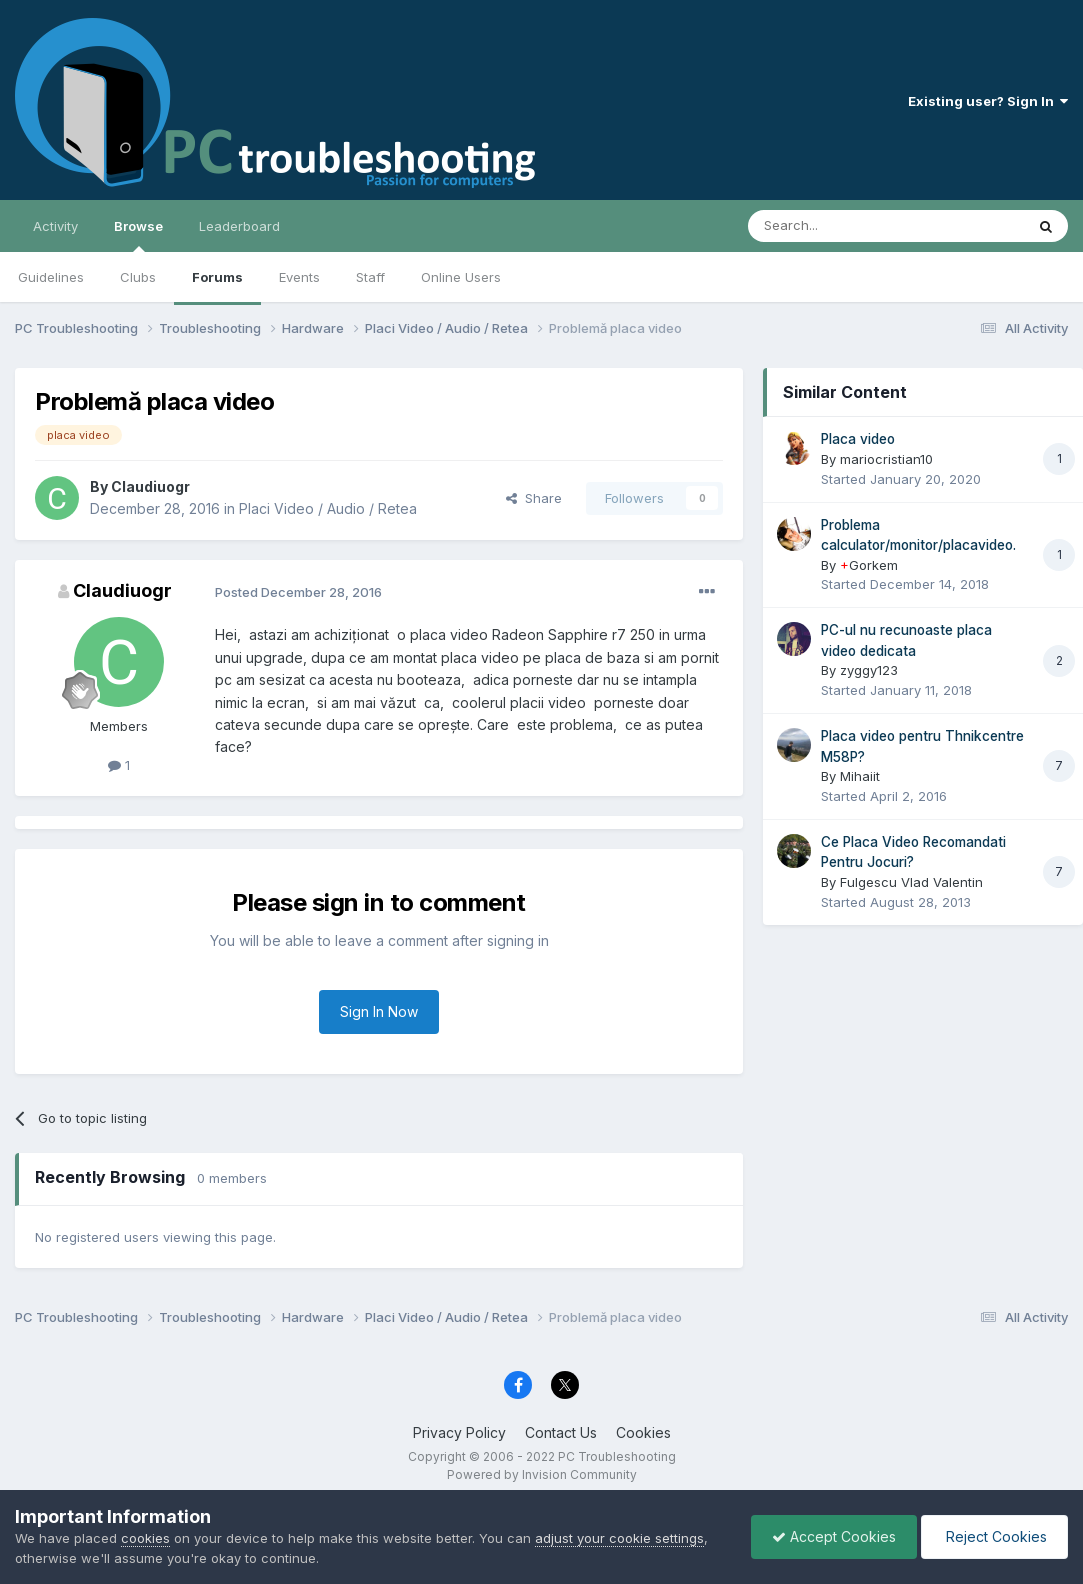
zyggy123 (869, 670)
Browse (138, 235)
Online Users (461, 277)
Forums (217, 277)
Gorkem (869, 565)
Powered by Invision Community (542, 1474)
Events (299, 277)
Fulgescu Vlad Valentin (911, 882)
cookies (145, 1538)
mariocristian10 (886, 459)
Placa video (858, 439)
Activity (55, 226)
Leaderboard (239, 226)
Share (534, 498)
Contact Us (561, 1432)
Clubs (138, 277)
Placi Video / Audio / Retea (328, 508)
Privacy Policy (459, 1432)
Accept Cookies (834, 1536)
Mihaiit (860, 776)
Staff (370, 277)
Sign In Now (379, 1011)
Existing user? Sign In (988, 101)
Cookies (643, 1432)
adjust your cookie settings (619, 1538)
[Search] (835, 226)
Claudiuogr (150, 486)
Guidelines (51, 277)
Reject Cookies (994, 1536)
